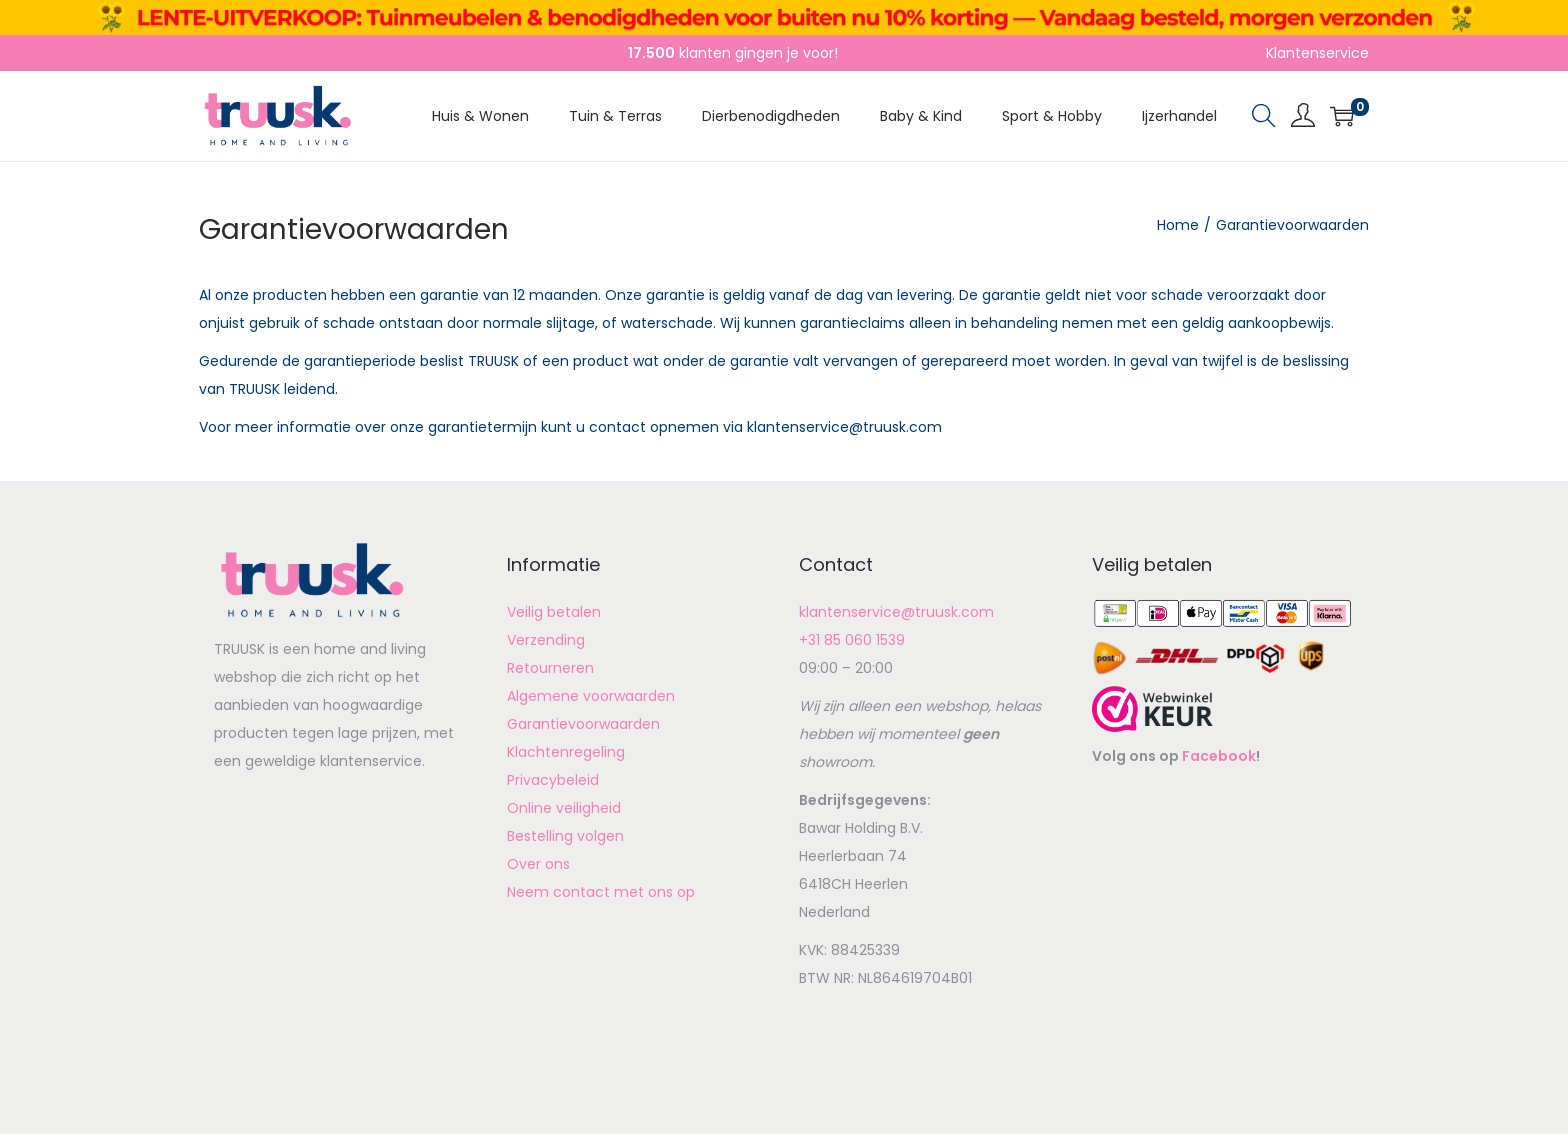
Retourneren (550, 668)
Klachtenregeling (566, 752)
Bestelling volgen (565, 836)
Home (1178, 225)
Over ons (538, 864)
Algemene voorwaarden (591, 696)
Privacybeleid (553, 780)
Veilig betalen (554, 612)
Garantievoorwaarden (583, 724)
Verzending (546, 640)
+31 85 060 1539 (852, 640)
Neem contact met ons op (601, 892)
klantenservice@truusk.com (896, 612)
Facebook (1219, 756)
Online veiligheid (564, 808)
